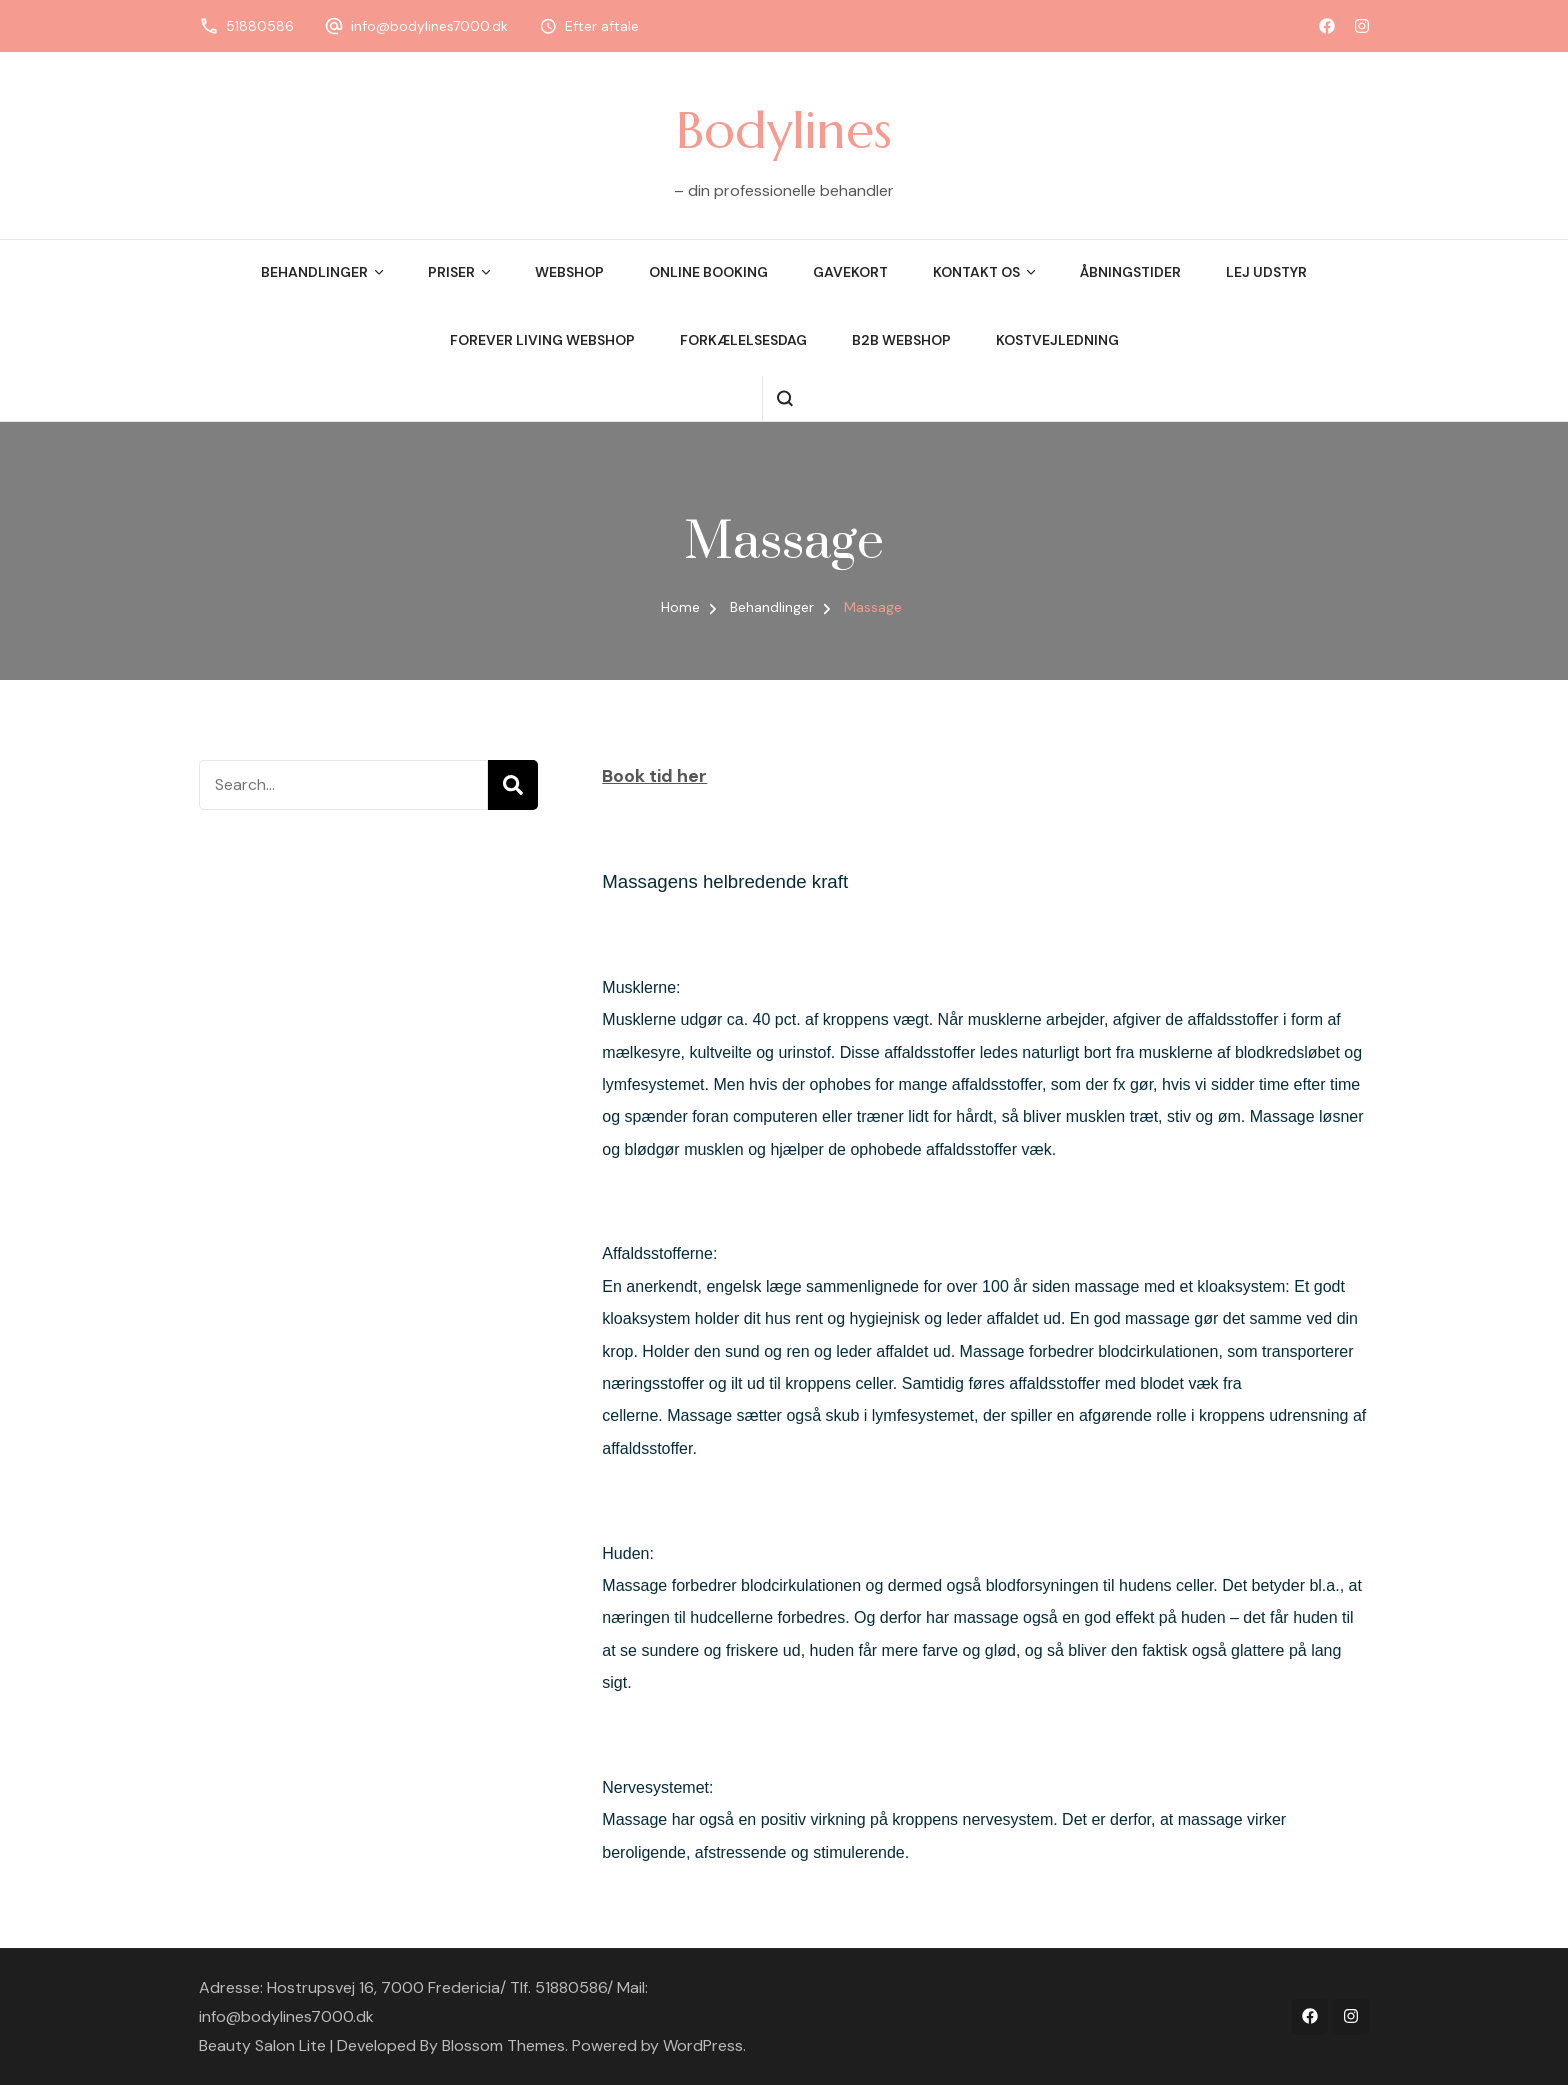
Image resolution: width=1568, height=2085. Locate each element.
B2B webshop (901, 340)
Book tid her (654, 776)
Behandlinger (314, 272)
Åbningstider (1130, 272)
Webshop (569, 272)
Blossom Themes (503, 2045)
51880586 (260, 26)
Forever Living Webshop (542, 340)
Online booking (708, 272)
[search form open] (784, 398)
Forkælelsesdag (743, 340)
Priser (451, 272)
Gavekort (850, 272)
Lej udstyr (1266, 272)
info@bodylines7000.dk (429, 26)
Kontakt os (976, 272)
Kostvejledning (1057, 340)
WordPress (703, 2045)
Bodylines (784, 130)
